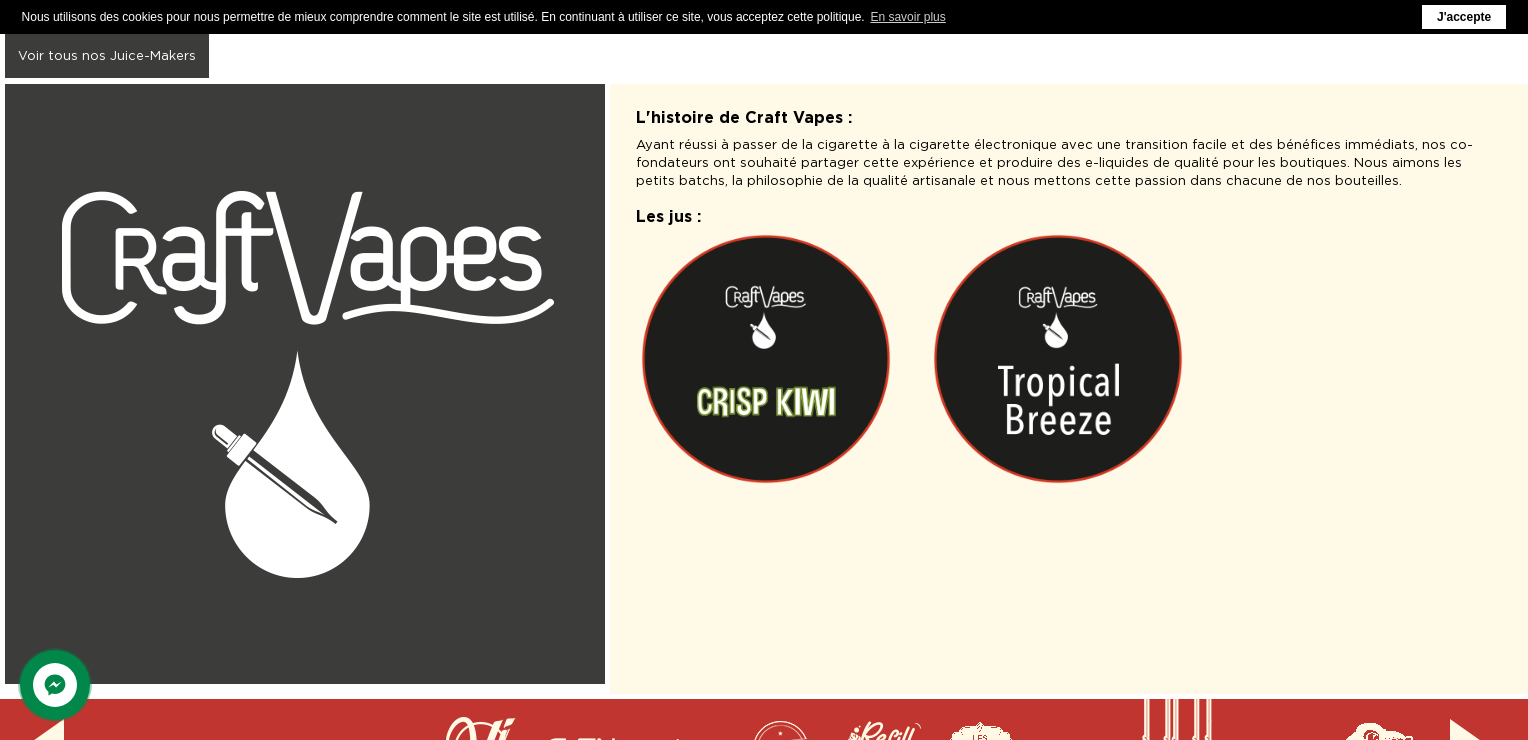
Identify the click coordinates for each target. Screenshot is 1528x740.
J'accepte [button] (1464, 17)
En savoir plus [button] (907, 17)
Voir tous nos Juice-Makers (107, 55)
